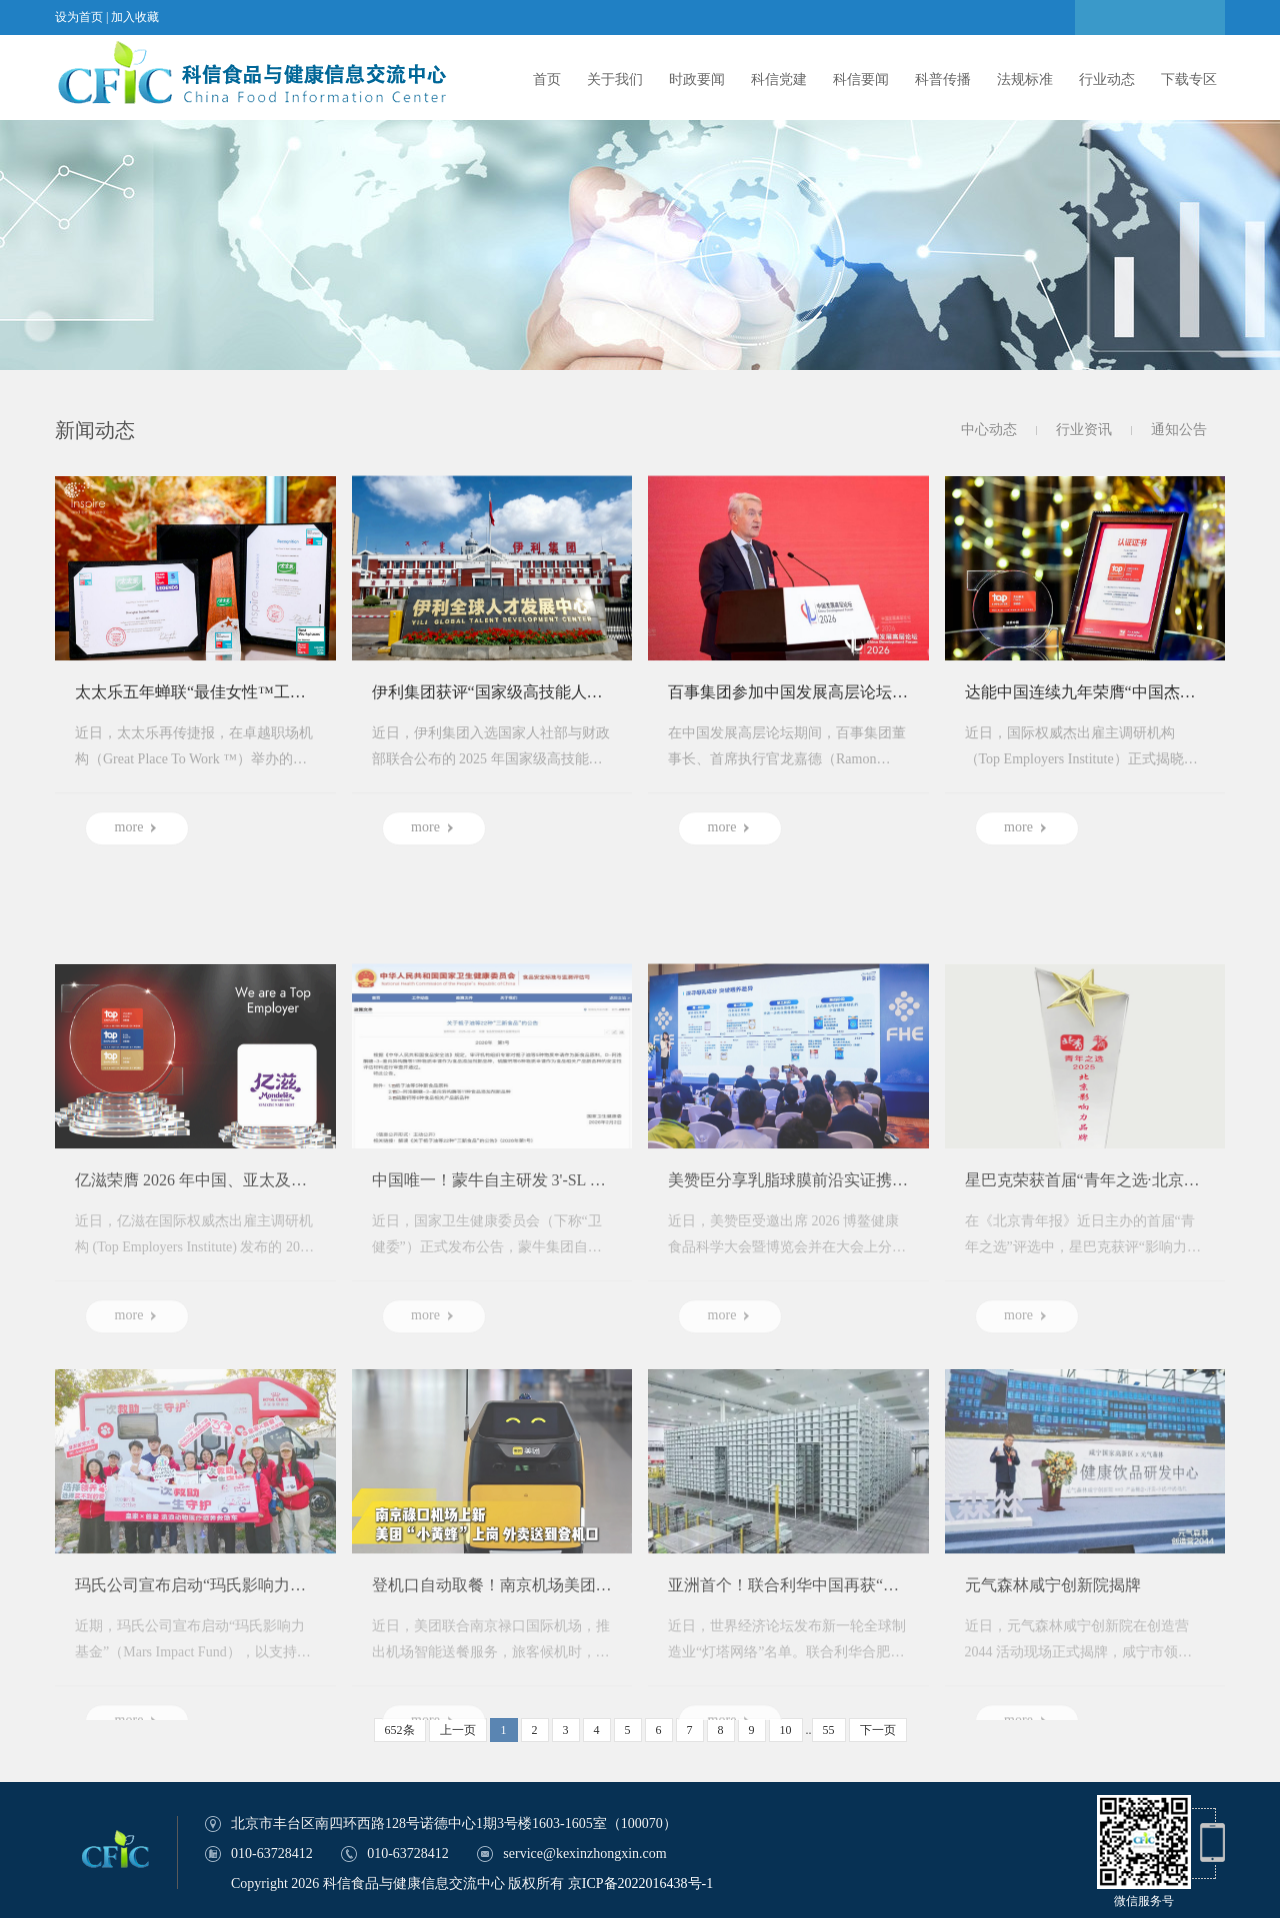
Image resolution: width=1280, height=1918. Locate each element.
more (137, 840)
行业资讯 (1084, 430)
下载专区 (1189, 79)
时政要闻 (697, 79)
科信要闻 (861, 79)
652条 (400, 1730)
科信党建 (779, 79)
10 (786, 1730)
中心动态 (989, 430)
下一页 (878, 1730)
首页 (547, 79)
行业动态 (1107, 79)
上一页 (458, 1730)
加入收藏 (135, 17)
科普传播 (943, 79)
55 (829, 1730)
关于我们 (615, 79)
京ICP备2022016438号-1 (640, 1883)
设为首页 (79, 17)
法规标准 (1025, 79)
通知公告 (1179, 430)
